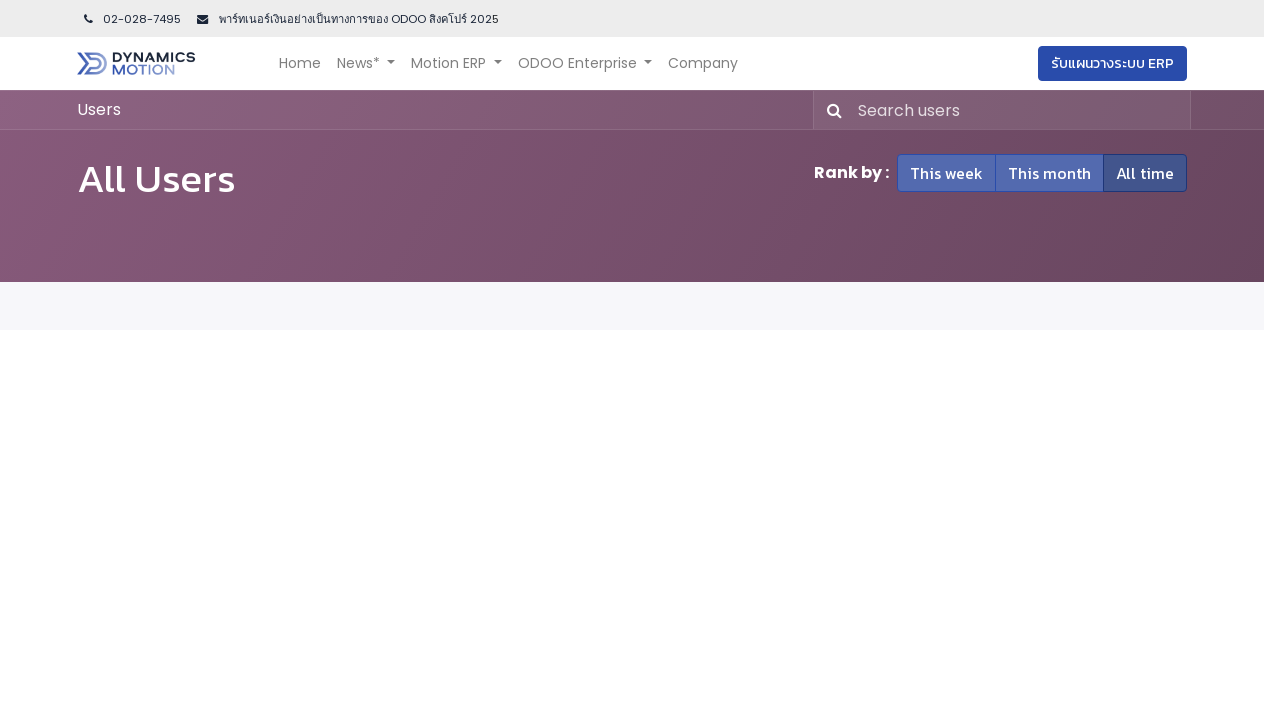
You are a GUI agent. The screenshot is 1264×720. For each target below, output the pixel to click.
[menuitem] (300, 63)
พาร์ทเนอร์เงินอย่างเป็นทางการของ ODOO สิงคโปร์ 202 (354, 19)
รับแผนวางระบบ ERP (1112, 63)
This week (946, 173)
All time (1145, 173)
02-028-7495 (131, 19)
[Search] (830, 110)
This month (1049, 173)
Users (99, 109)
